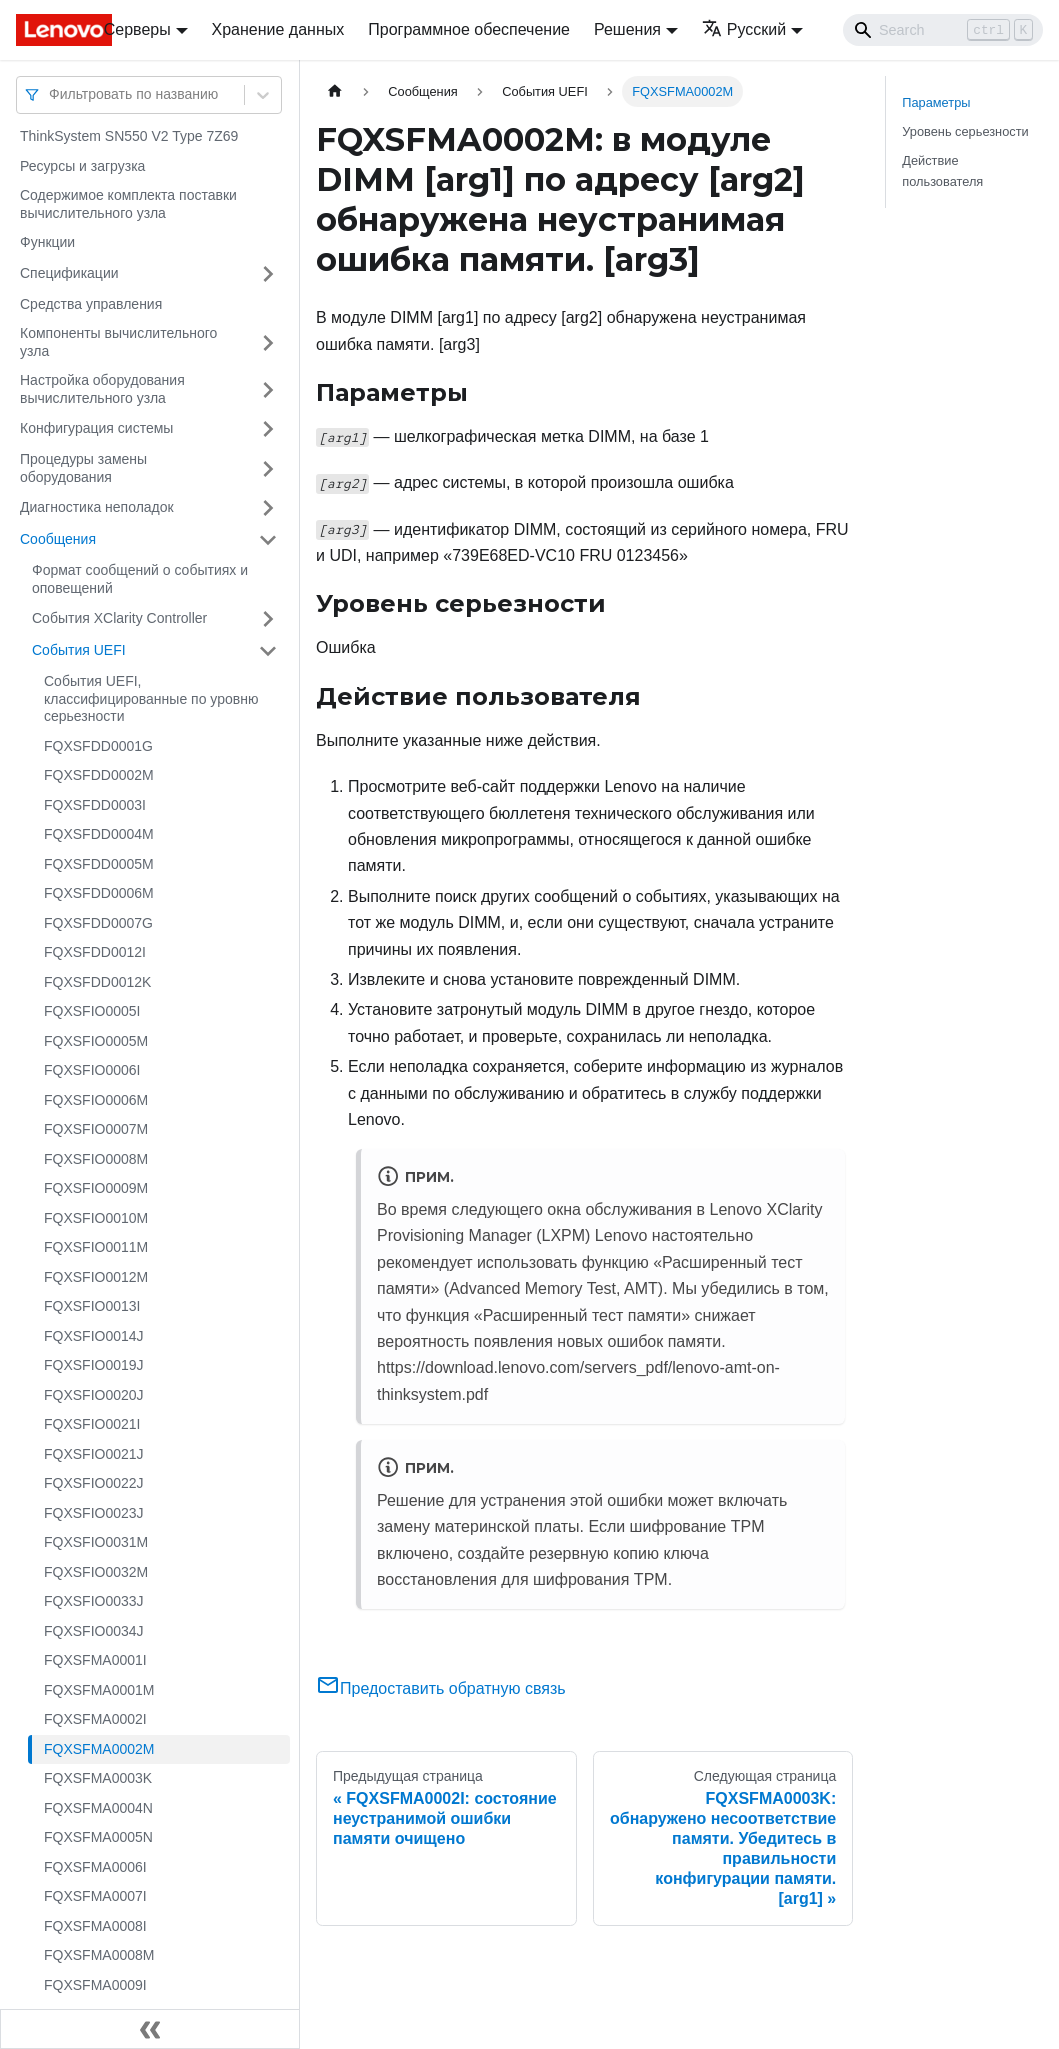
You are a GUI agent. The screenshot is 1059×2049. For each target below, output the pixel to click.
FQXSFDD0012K (97, 982)
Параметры (936, 102)
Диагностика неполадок (97, 507)
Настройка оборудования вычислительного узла (102, 389)
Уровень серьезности (965, 131)
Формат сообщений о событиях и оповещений (140, 579)
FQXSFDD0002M (99, 775)
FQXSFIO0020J (94, 1395)
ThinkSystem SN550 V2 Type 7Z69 (129, 136)
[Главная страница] (335, 91)
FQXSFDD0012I (95, 952)
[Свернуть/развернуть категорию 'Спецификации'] (268, 274)
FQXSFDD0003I (95, 805)
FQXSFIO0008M (96, 1159)
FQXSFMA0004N (98, 1808)
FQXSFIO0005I (92, 1011)
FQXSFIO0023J (94, 1513)
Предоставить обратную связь (441, 1688)
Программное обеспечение (469, 29)
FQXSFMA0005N (98, 1837)
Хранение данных (278, 29)
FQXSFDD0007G (98, 923)
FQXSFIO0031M (96, 1542)
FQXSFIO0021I (92, 1424)
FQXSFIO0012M (96, 1277)
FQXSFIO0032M (96, 1572)
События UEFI (79, 650)
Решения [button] (627, 29)
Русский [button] (744, 29)
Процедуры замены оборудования (83, 468)
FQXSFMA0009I (95, 1985)
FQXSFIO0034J (94, 1631)
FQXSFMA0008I (95, 1926)
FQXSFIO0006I (92, 1070)
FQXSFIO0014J (94, 1336)
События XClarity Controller (119, 618)
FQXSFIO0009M (96, 1188)
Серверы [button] (137, 29)
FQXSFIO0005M (96, 1041)
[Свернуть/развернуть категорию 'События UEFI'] (268, 651)
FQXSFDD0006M (99, 893)
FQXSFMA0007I (95, 1896)
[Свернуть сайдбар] (150, 2029)
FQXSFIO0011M (96, 1247)
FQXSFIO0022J (94, 1483)
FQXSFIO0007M (96, 1129)
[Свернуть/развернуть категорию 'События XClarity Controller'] (268, 619)
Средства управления (91, 304)
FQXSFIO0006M (96, 1100)
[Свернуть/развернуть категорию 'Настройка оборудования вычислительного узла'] (268, 389)
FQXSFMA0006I (95, 1867)
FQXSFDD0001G (98, 746)
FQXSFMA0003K (98, 1778)
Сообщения (58, 539)
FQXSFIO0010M (96, 1218)
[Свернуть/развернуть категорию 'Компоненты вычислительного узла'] (268, 342)
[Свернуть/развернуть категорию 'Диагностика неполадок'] (268, 508)
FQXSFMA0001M (99, 1690)
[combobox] (51, 94)
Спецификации (69, 273)
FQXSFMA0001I (95, 1660)
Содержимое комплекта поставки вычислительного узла (128, 204)
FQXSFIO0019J (94, 1365)
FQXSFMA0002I (95, 1719)
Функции (47, 242)
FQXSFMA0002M (99, 1749)
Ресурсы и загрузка (82, 166)
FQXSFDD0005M (99, 864)
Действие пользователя (942, 171)
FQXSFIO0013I (92, 1306)
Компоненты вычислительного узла (118, 342)
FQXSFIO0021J (94, 1454)
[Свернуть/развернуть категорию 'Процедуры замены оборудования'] (268, 468)
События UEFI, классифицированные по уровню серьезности (151, 698)
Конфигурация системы (96, 428)
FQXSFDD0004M (99, 834)
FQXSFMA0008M (99, 1955)
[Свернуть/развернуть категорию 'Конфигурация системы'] (268, 429)
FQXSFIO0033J (94, 1601)
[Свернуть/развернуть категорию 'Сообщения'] (268, 540)
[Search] (943, 30)
